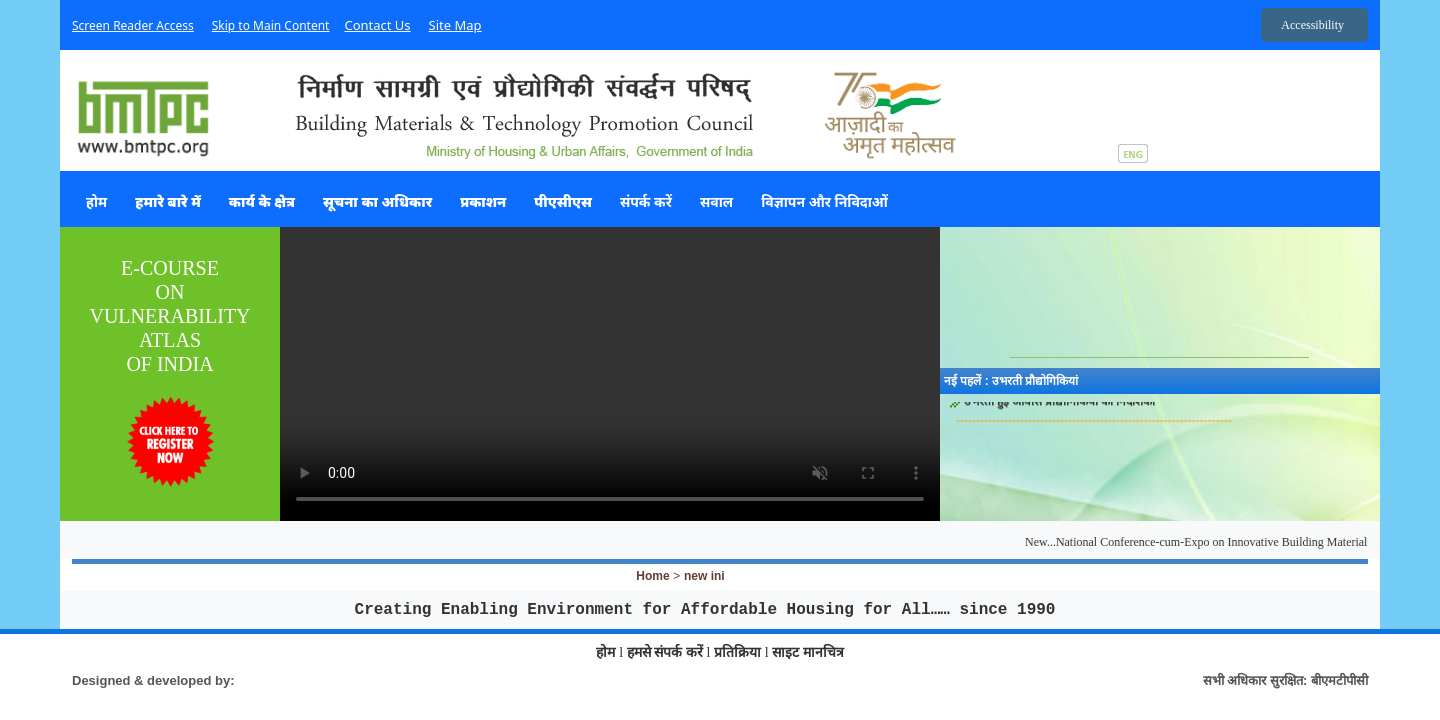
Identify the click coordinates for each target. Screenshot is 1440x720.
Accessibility (1312, 25)
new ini (704, 576)
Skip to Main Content (271, 25)
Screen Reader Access (133, 25)
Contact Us (377, 25)
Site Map (455, 25)
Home (652, 576)
